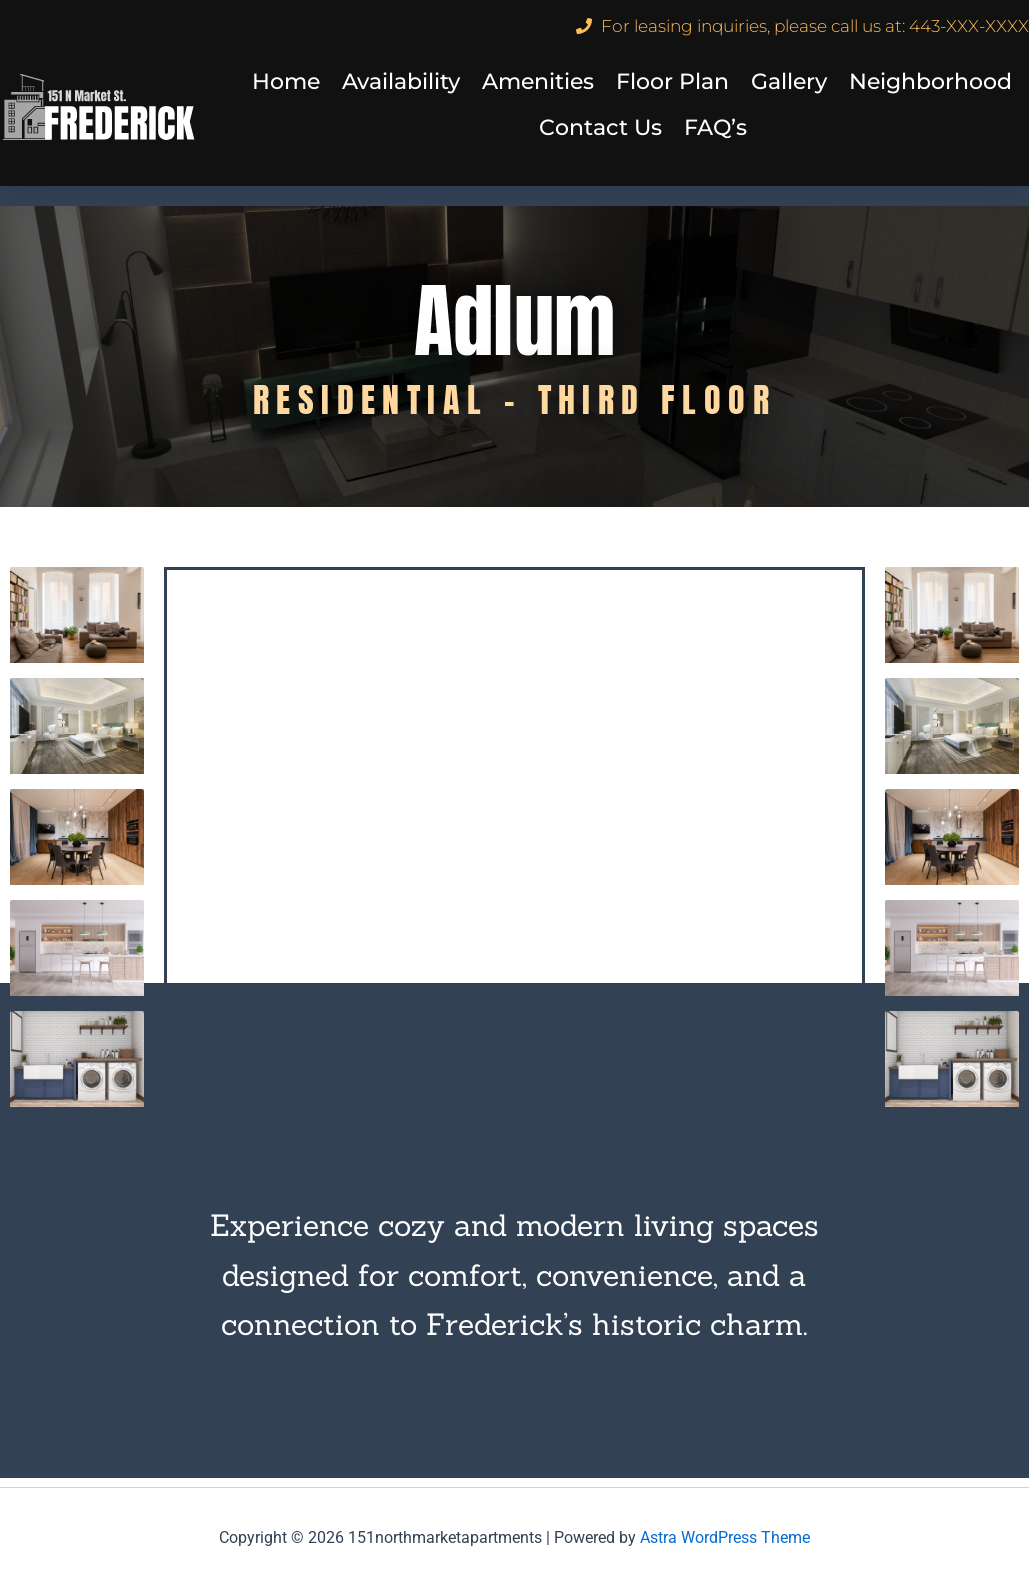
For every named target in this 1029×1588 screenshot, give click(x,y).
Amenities (538, 81)
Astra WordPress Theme (725, 1537)
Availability (401, 81)
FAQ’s (715, 127)
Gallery (789, 81)
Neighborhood (930, 81)
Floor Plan (672, 81)
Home (286, 81)
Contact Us (600, 127)
